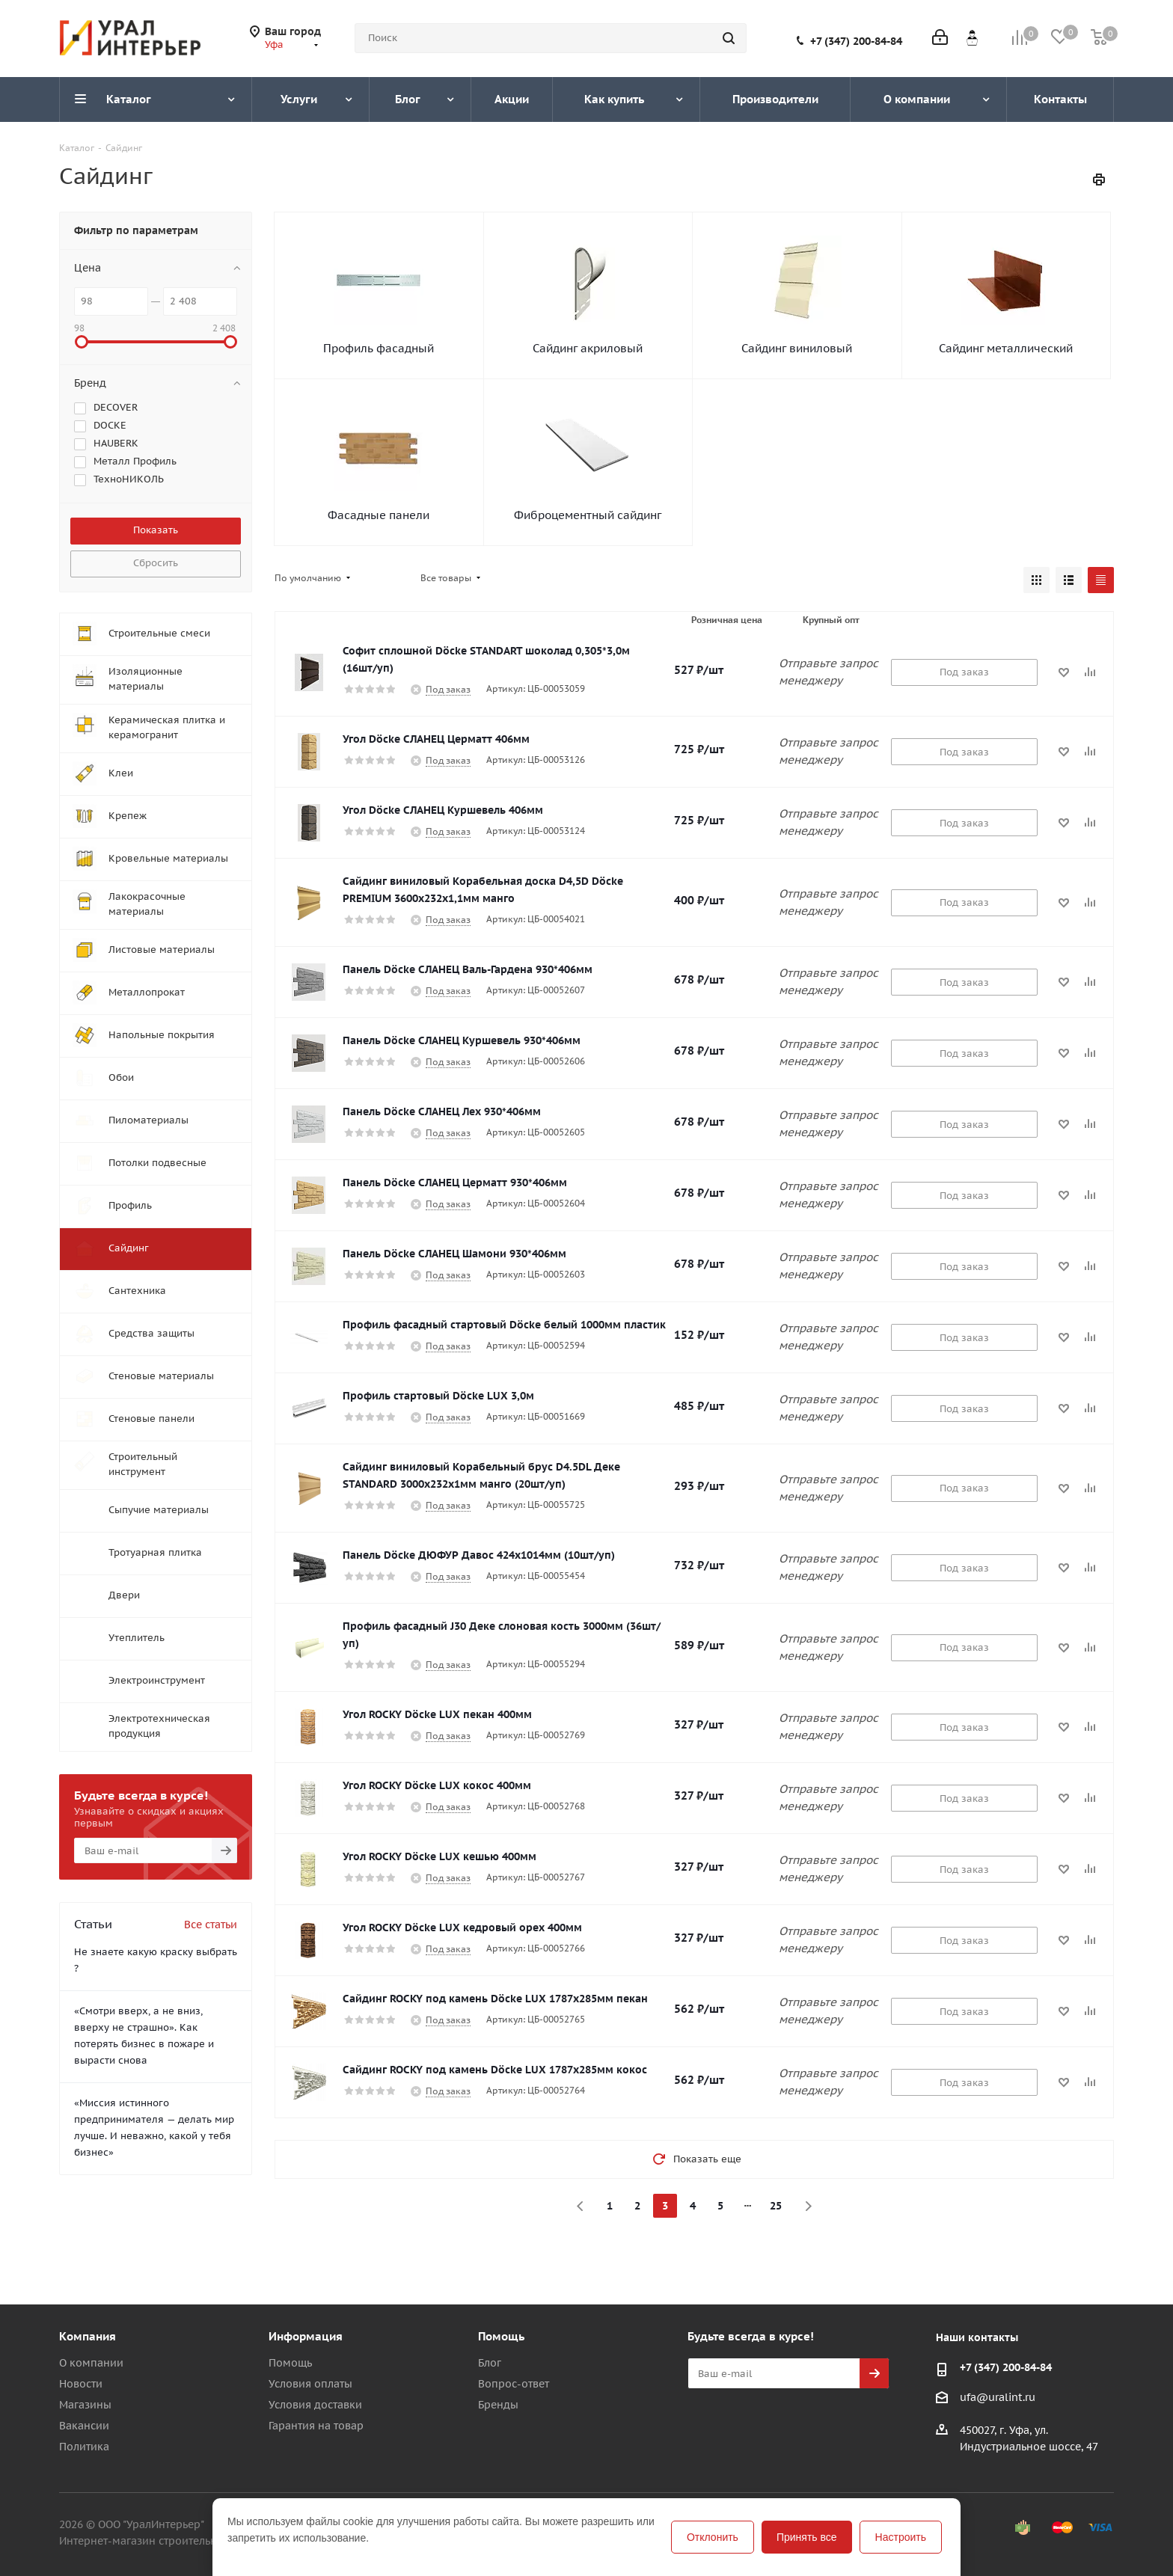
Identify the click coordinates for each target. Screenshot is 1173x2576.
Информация (306, 2336)
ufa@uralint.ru (997, 2397)
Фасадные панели (378, 515)
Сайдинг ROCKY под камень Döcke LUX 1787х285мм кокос (495, 2069)
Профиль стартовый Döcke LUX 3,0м (438, 1395)
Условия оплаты (310, 2384)
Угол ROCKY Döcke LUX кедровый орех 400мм (462, 1927)
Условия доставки (315, 2404)
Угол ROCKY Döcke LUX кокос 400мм (437, 1785)
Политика (84, 2446)
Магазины (85, 2404)
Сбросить (155, 562)
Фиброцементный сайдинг (587, 515)
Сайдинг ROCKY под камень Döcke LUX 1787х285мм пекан (495, 1998)
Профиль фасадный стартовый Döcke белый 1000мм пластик (504, 1324)
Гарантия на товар (316, 2425)
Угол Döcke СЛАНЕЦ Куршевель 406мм (443, 810)
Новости (80, 2384)
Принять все (807, 2537)
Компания (87, 2336)
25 (776, 2205)
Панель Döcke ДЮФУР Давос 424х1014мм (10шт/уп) (479, 1555)
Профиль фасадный (378, 348)
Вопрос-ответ (513, 2384)
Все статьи (210, 1924)
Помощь (290, 2363)
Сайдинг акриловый (588, 348)
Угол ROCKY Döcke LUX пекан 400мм (437, 1714)
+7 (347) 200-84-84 (856, 41)
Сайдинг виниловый (796, 348)
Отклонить (712, 2537)
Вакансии (84, 2425)
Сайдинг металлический (1006, 348)
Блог (489, 2363)
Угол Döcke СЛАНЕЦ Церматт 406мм (436, 739)
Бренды (498, 2404)
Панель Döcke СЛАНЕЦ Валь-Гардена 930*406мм (467, 969)
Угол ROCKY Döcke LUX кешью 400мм (439, 1856)
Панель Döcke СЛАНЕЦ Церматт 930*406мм (455, 1182)
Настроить (900, 2537)
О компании (91, 2363)
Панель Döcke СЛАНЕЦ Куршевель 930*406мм (462, 1040)
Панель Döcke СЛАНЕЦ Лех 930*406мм (442, 1111)
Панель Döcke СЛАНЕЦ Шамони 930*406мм (454, 1253)
